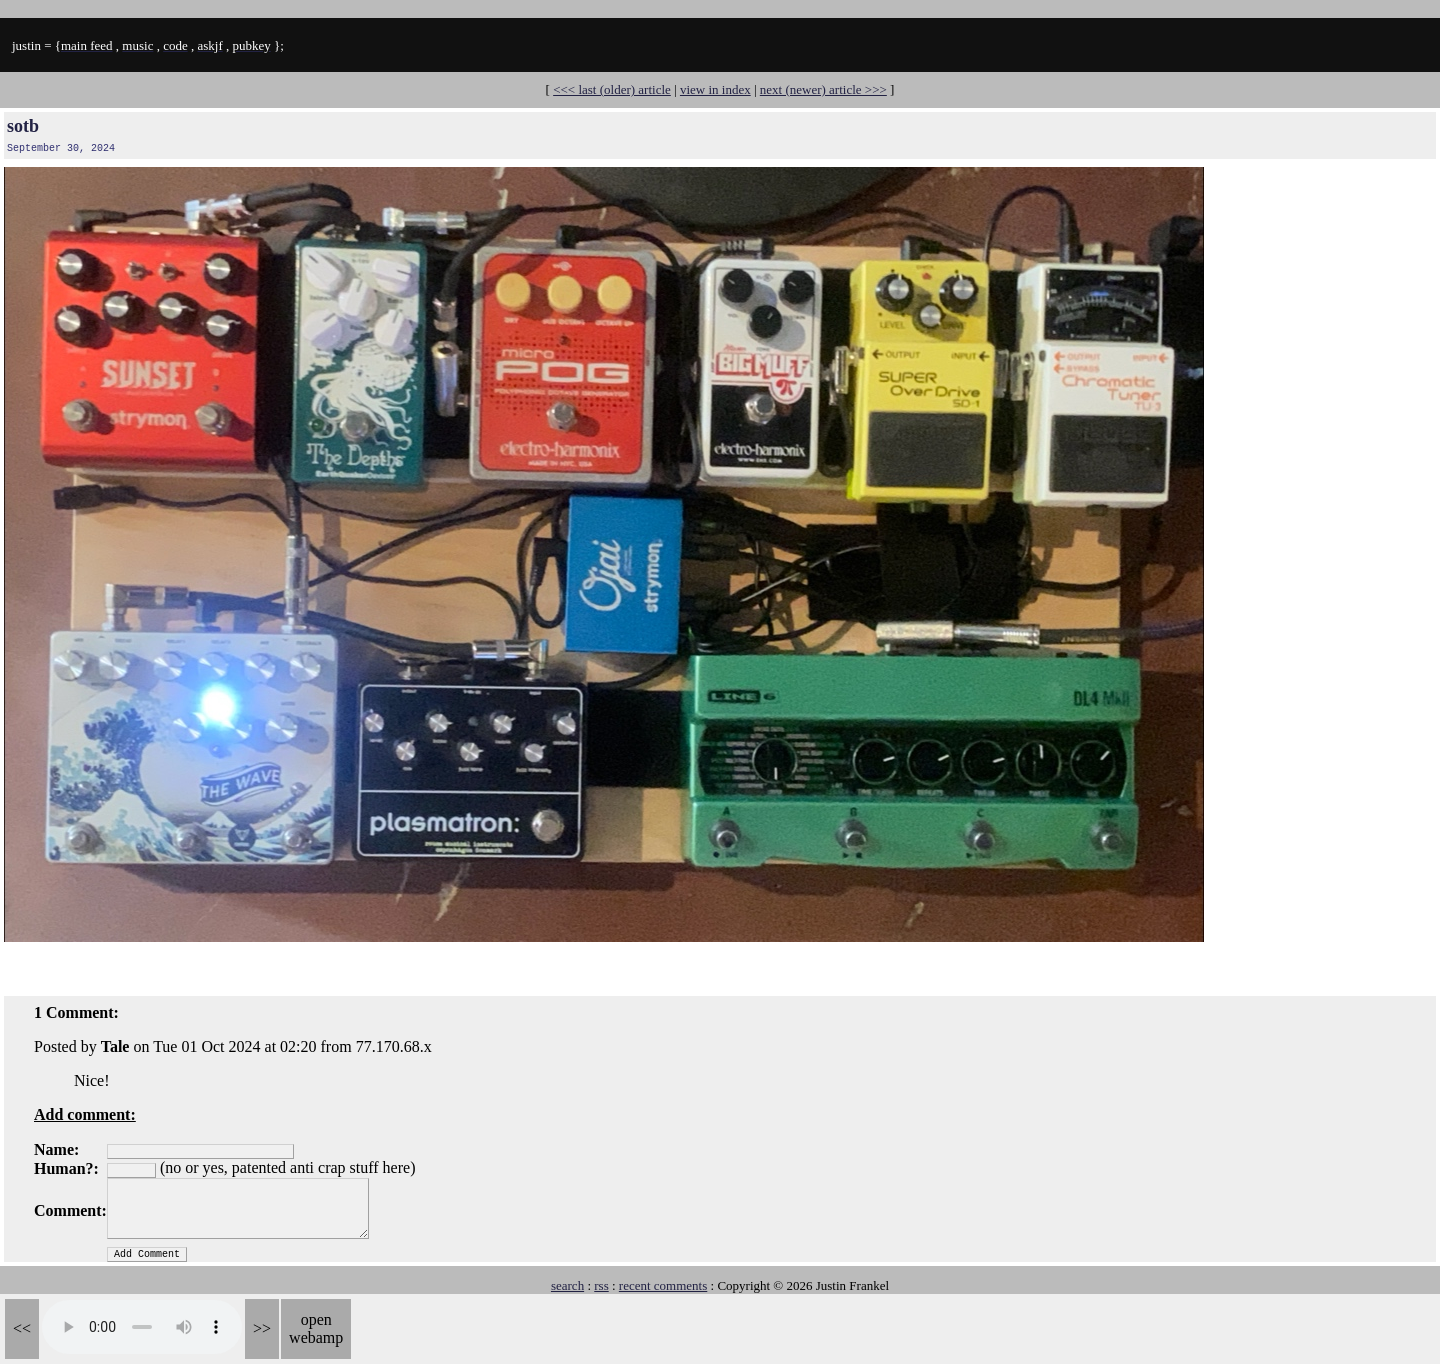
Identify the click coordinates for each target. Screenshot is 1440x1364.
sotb (23, 126)
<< (22, 1328)
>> (262, 1328)
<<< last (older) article (612, 89)
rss (601, 1285)
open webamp (316, 1328)
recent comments (663, 1285)
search (567, 1285)
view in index (715, 89)
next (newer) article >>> (823, 89)
